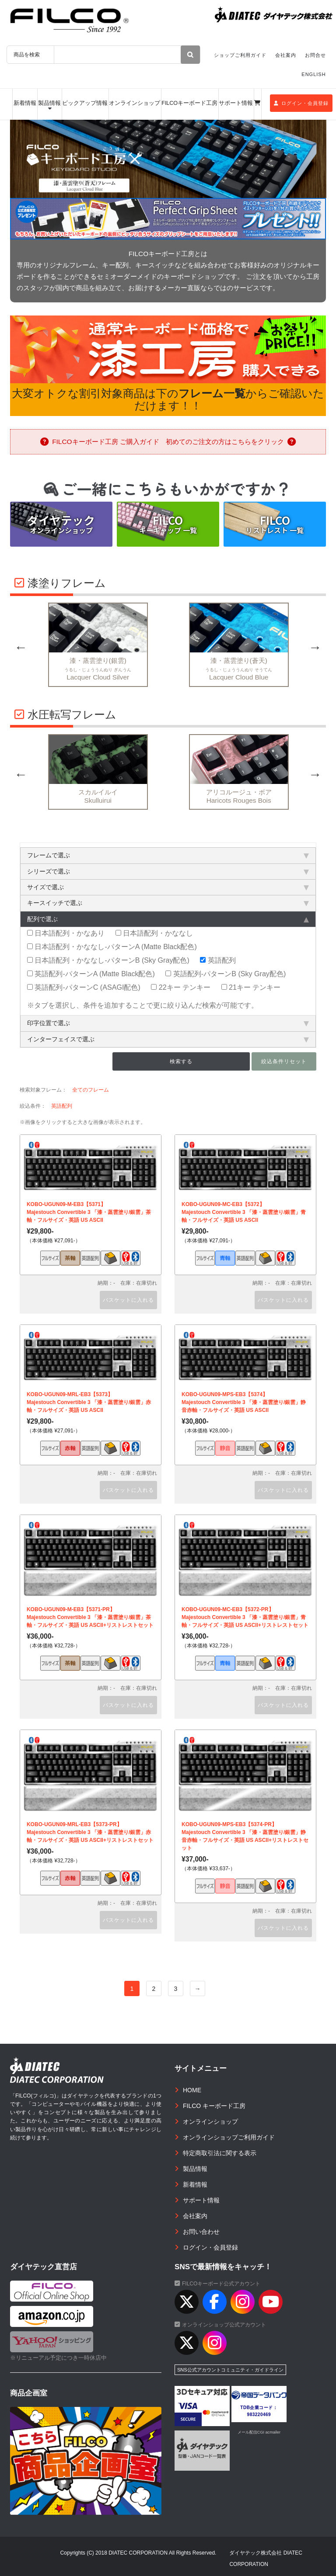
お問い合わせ (201, 2231)
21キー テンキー (251, 987)
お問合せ (315, 55)
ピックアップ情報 (85, 103)
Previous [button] (21, 647)
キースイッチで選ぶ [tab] (168, 902)
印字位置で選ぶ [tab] (168, 1022)
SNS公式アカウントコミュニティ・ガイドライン (230, 2369)
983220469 (259, 2414)
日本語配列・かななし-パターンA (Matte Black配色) (112, 946)
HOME (192, 2090)
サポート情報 (236, 103)
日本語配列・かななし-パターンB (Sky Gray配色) (108, 960)
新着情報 (25, 103)
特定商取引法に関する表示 (219, 2153)
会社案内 (285, 55)
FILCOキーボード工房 (189, 103)
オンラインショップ (134, 103)
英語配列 (217, 960)
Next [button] (315, 647)
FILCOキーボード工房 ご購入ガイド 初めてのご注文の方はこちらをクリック (168, 441)
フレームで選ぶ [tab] (168, 855)
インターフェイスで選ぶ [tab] (168, 1039)
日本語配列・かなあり (66, 933)
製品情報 (49, 103)
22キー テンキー (180, 987)
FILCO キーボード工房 (214, 2105)
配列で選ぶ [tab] (168, 918)
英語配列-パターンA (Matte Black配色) (91, 974)
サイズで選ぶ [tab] (168, 887)
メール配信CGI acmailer (259, 2432)
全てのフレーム (90, 1090)
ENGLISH (313, 74)
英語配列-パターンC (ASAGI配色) (83, 987)
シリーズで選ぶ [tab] (168, 871)
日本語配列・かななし (154, 933)
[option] (168, 159)
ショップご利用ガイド (240, 55)
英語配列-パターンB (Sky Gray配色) (225, 974)
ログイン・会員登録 (301, 103)
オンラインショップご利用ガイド (229, 2137)
